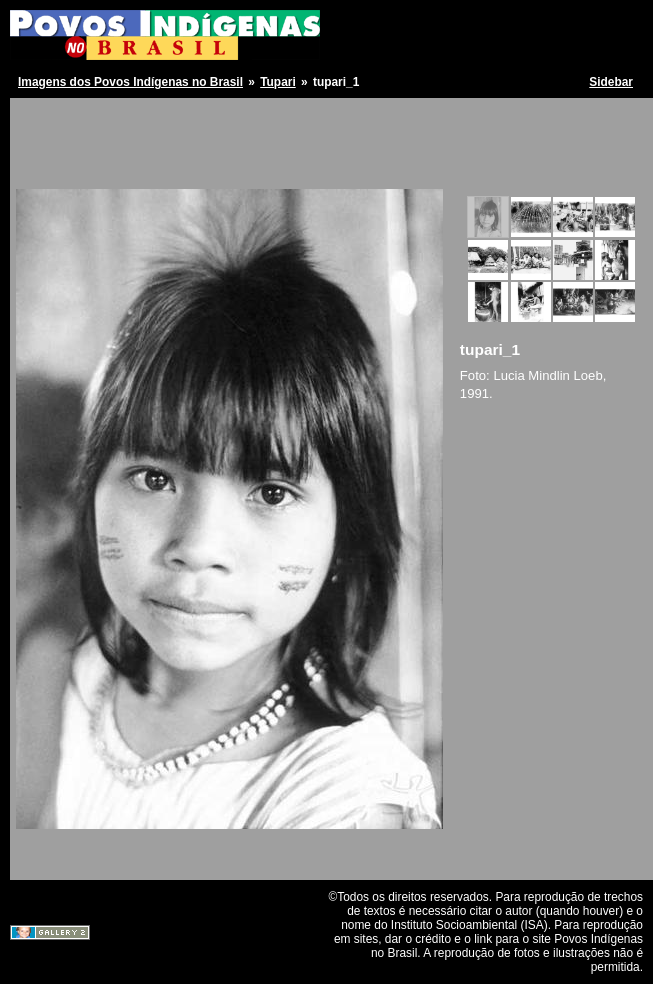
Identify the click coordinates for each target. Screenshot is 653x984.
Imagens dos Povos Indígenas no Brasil (130, 82)
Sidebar (611, 82)
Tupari (278, 82)
